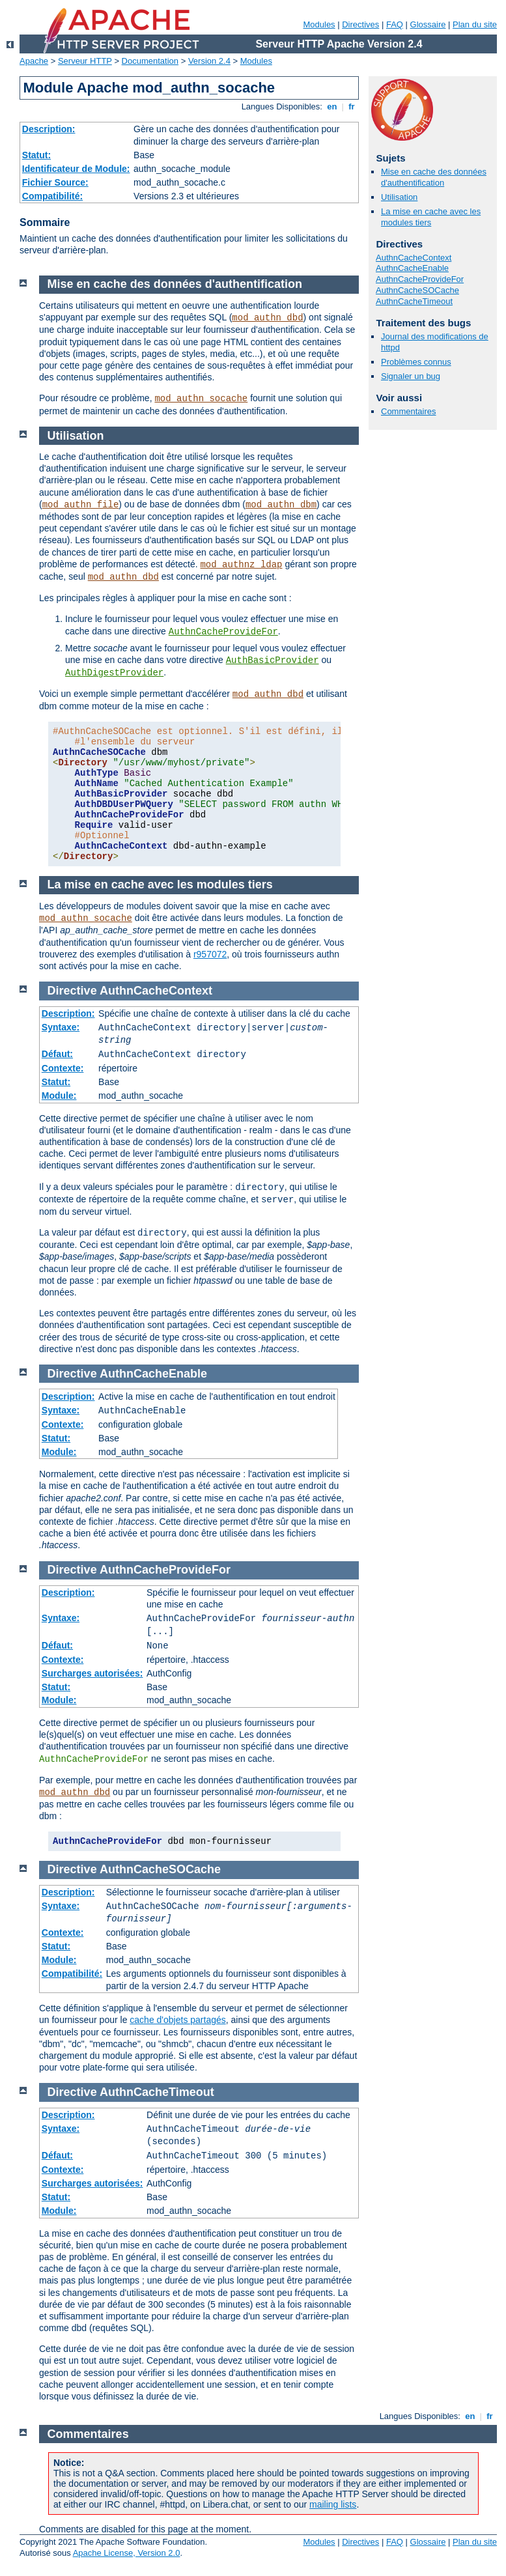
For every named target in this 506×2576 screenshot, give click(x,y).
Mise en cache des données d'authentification (433, 177)
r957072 (210, 954)
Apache (34, 61)
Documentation (150, 61)
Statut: (36, 155)
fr (352, 106)
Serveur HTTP (85, 61)
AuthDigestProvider (114, 673)
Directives (360, 24)
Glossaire (428, 24)
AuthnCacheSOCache (417, 290)
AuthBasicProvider (272, 660)
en (332, 106)
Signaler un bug (410, 376)
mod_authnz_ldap (241, 564)
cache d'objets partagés (177, 2020)
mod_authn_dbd (267, 318)
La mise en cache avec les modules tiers (431, 216)
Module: (59, 1095)
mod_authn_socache (200, 398)
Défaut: (57, 1054)
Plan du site (475, 24)
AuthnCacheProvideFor (420, 279)
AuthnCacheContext (413, 257)
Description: (49, 129)
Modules (319, 24)
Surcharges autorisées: (92, 1673)
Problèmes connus (416, 362)
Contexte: (63, 1068)
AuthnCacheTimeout (414, 301)
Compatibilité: (52, 196)
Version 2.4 (209, 61)
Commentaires (408, 411)
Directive (72, 990)
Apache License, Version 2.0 (126, 2553)
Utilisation (399, 197)
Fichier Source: (55, 182)
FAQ (394, 24)
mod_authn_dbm (281, 505)
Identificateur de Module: (76, 168)
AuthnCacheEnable (412, 268)
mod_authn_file (80, 505)
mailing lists (332, 2504)
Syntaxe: (60, 1027)
